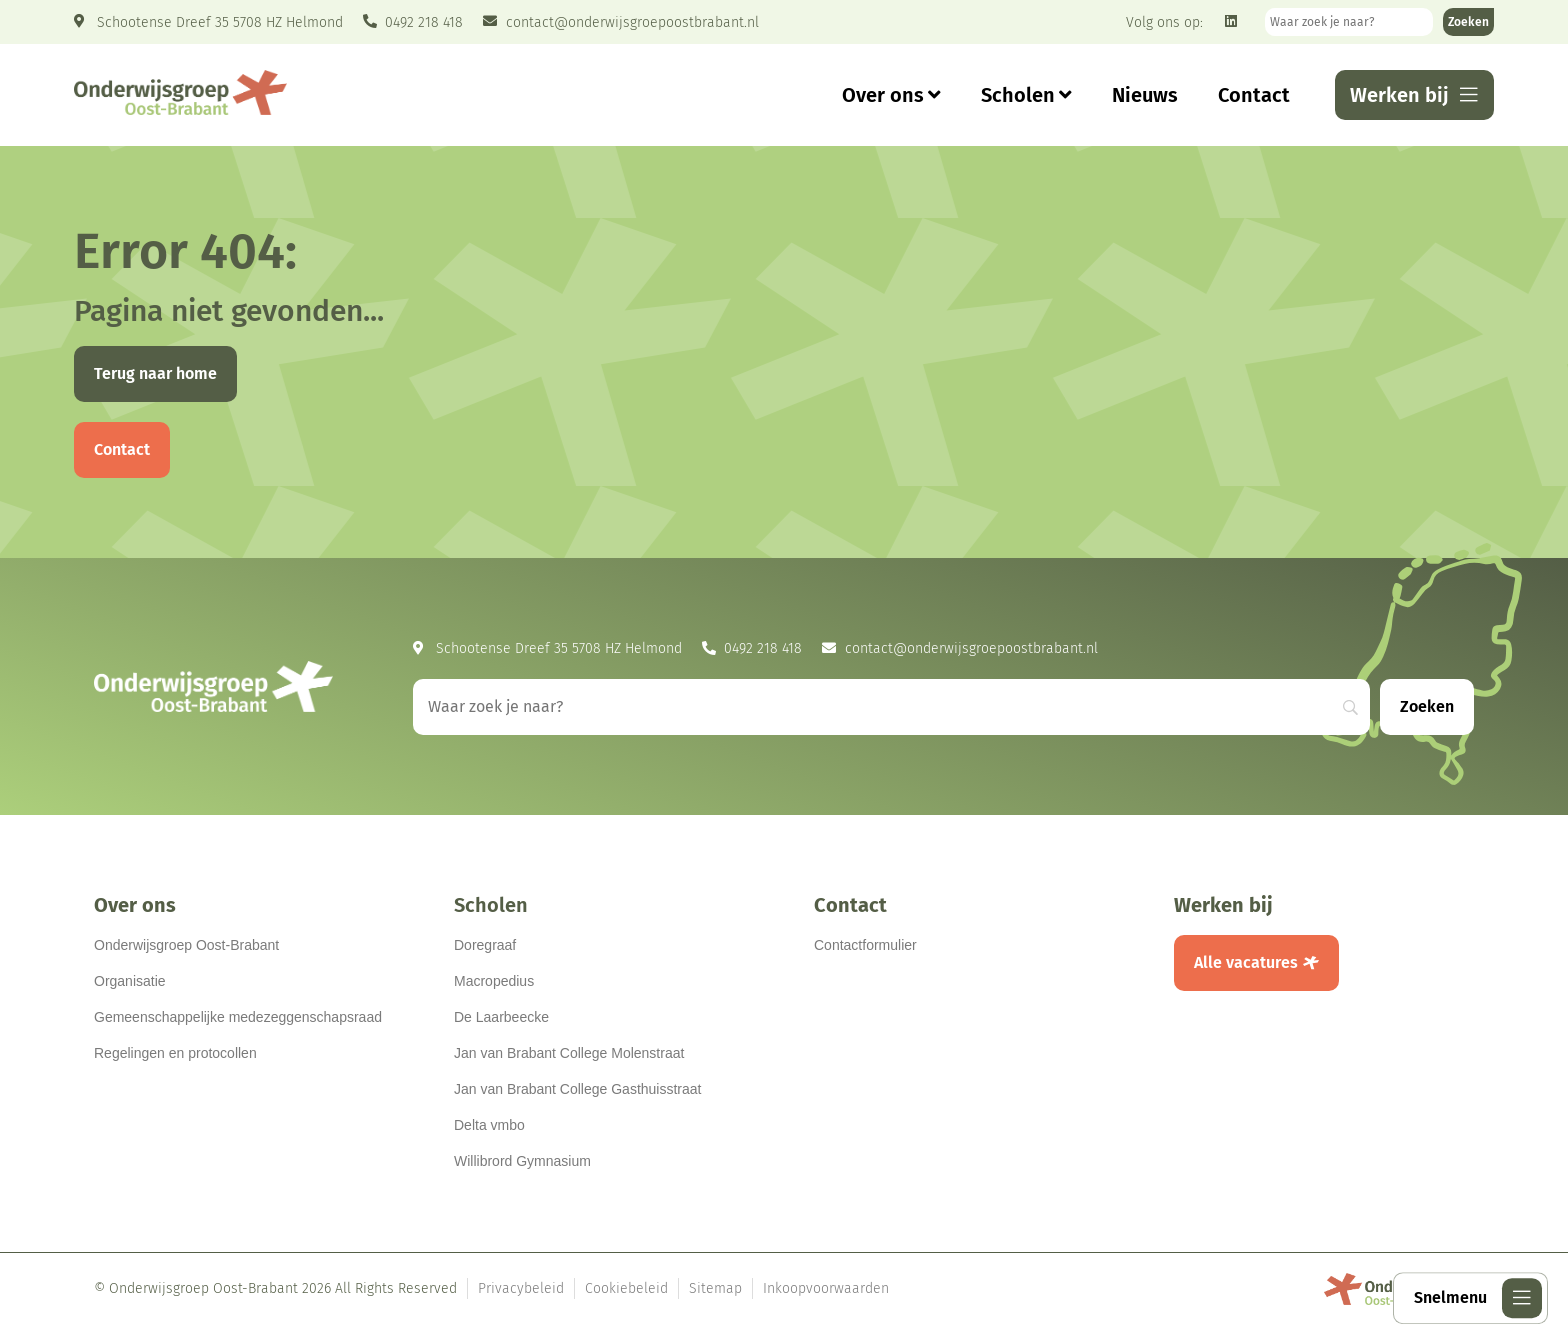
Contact (1254, 95)
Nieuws (1145, 95)
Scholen (1026, 95)
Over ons (891, 95)
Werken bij (1223, 905)
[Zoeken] (1468, 22)
